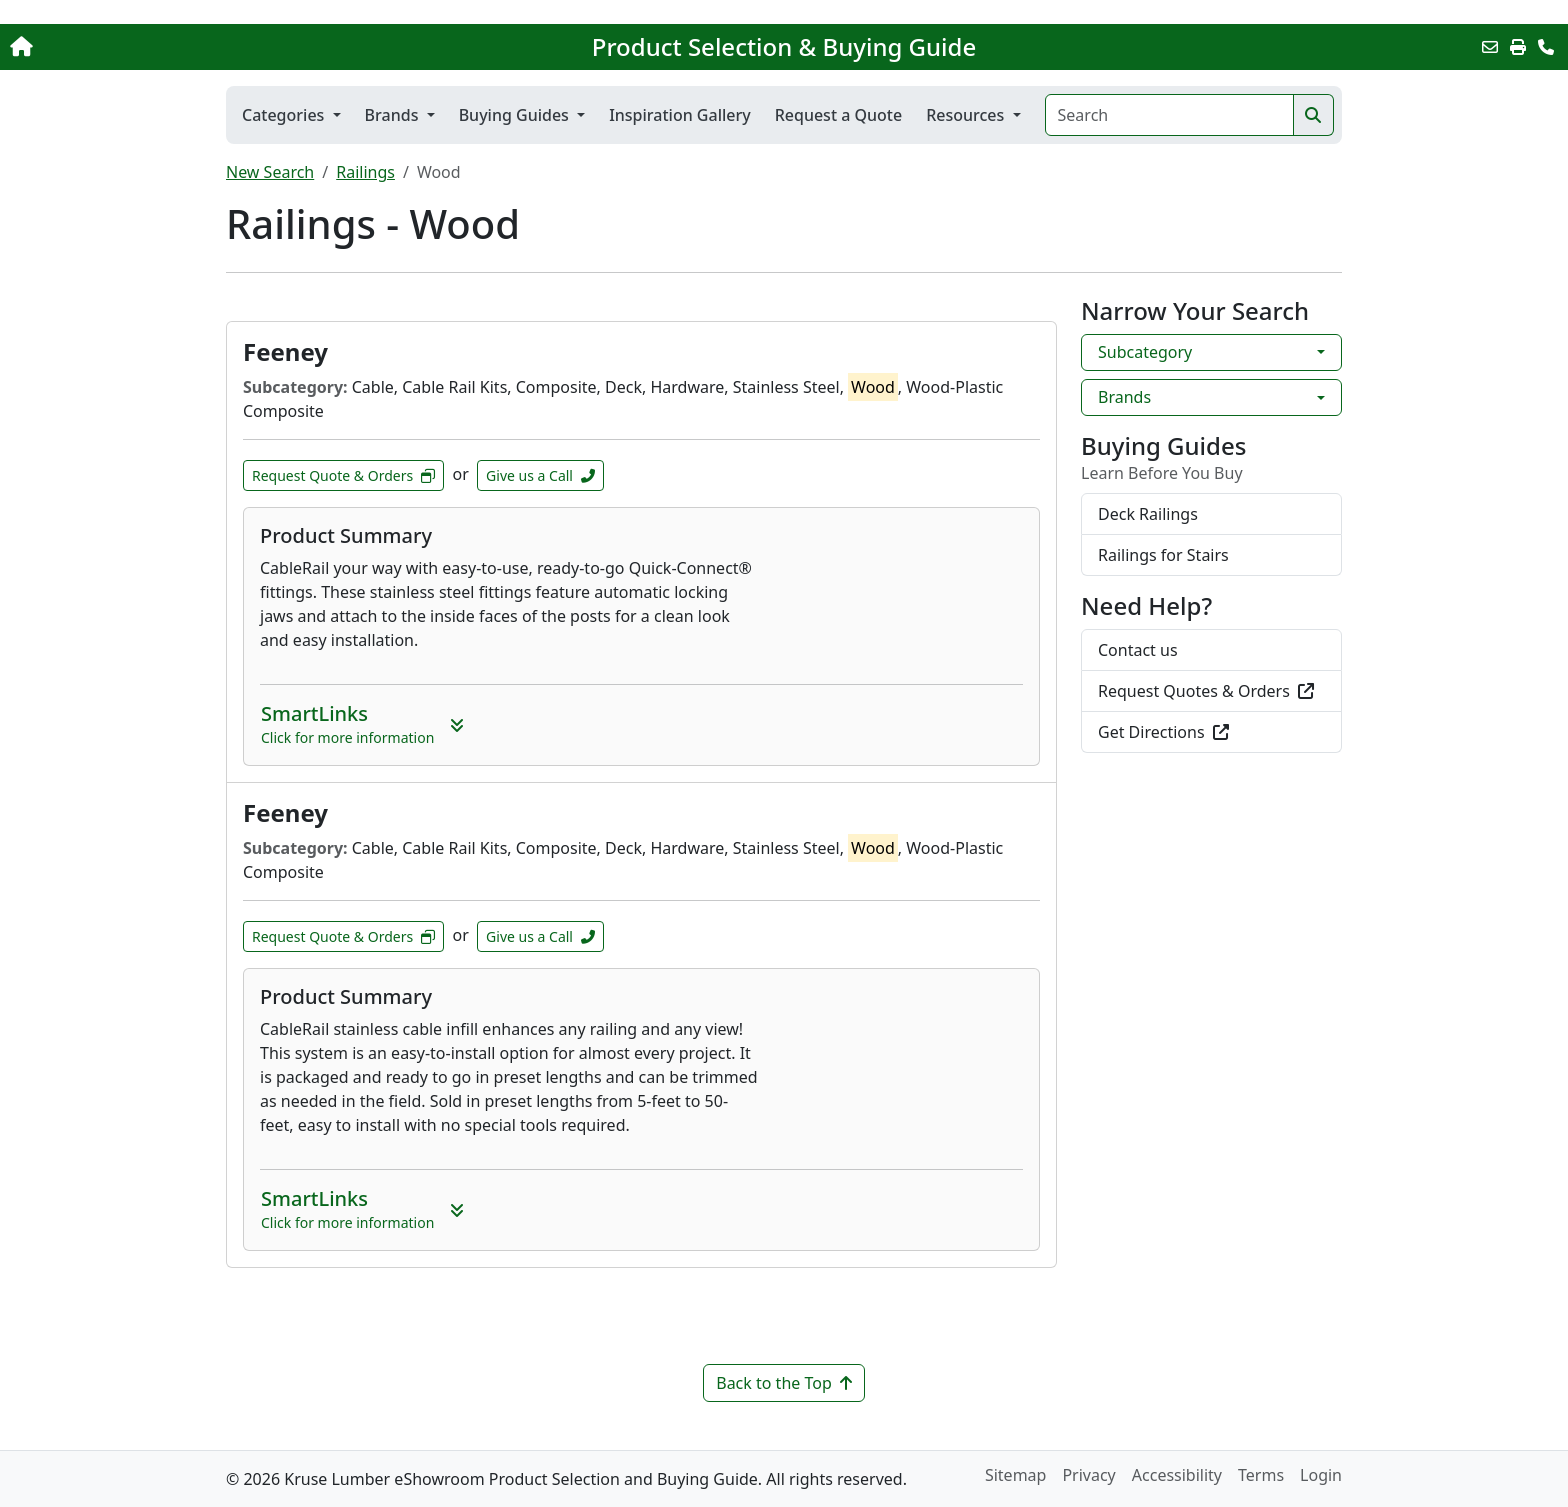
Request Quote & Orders (343, 475)
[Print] (1518, 47)
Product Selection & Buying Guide (784, 47)
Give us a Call (540, 475)
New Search (270, 172)
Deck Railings (1148, 514)
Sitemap (1016, 1475)
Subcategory (1145, 352)
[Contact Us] (1546, 47)
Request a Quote (838, 115)
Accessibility (1177, 1475)
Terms (1261, 1475)
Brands (1124, 397)
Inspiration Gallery (680, 115)
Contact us (1138, 650)
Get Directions (1163, 732)
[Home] (163, 47)
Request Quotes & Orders (1206, 691)
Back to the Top (784, 1383)
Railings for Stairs (1163, 555)
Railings (365, 172)
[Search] (1169, 115)
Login (1321, 1475)
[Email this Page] (1490, 47)
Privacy (1088, 1475)
